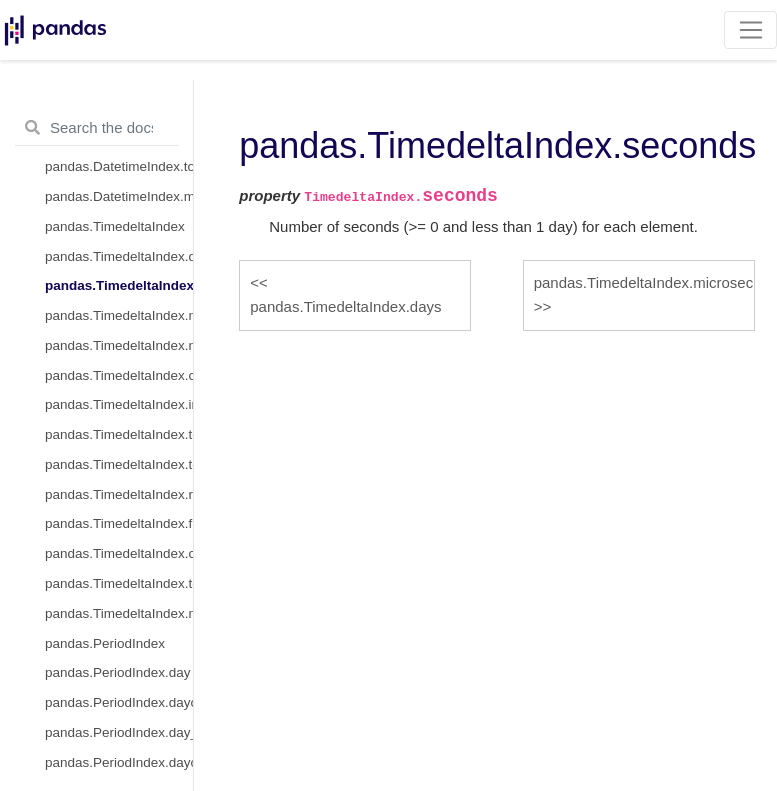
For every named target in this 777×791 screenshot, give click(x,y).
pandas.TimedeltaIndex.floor (119, 523)
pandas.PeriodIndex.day (118, 672)
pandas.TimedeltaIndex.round (119, 494)
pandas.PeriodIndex (105, 643)
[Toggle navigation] (750, 30)
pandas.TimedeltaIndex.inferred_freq (119, 404)
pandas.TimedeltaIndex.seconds (119, 285)
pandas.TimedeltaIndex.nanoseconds (119, 345)
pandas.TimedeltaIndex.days (119, 256)
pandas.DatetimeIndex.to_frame (119, 166)
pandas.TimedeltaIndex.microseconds (119, 315)
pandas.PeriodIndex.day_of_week (119, 732)
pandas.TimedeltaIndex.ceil (119, 553)
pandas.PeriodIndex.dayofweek (119, 702)
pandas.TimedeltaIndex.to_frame (119, 583)
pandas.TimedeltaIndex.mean (119, 613)
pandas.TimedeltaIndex (115, 226)
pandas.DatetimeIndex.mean (119, 196)
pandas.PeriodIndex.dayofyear (119, 762)
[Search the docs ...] (96, 128)
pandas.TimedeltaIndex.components (119, 375)
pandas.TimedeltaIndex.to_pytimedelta (119, 434)
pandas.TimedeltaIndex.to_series (119, 464)
